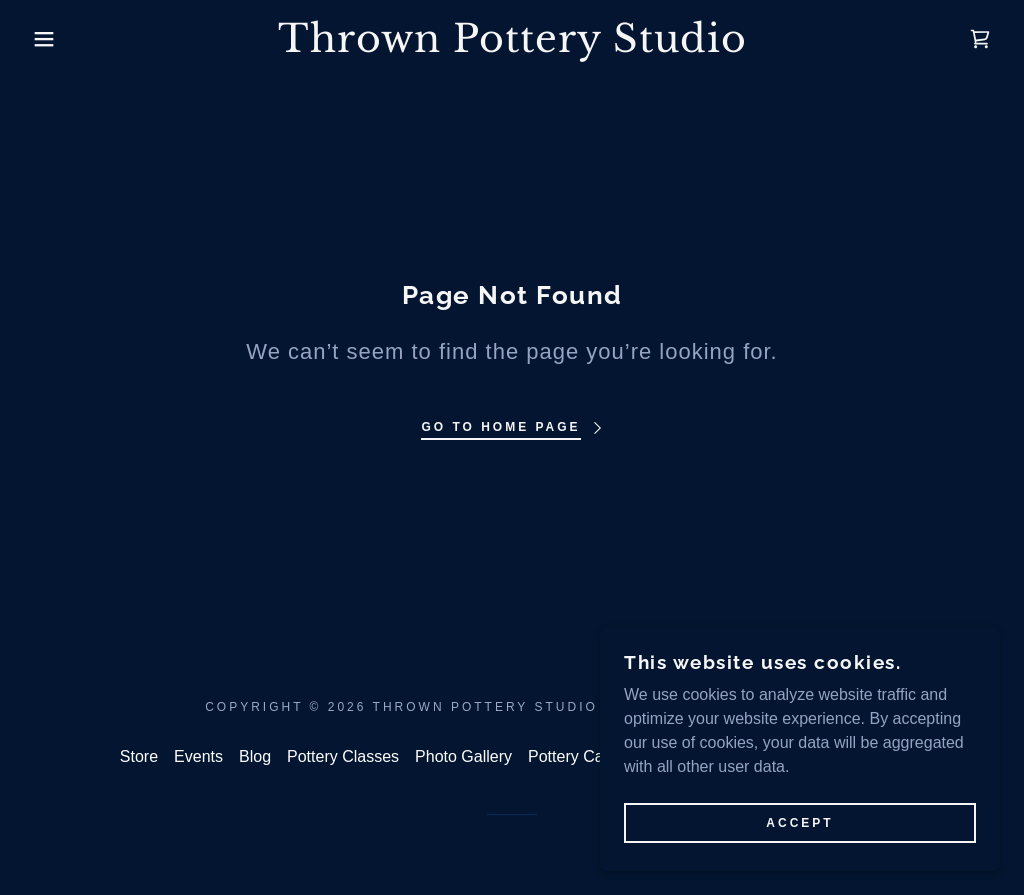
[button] (51, 39)
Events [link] (198, 756)
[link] (511, 46)
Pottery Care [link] (573, 756)
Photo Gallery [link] (463, 756)
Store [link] (139, 756)
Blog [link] (255, 756)
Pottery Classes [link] (343, 756)
